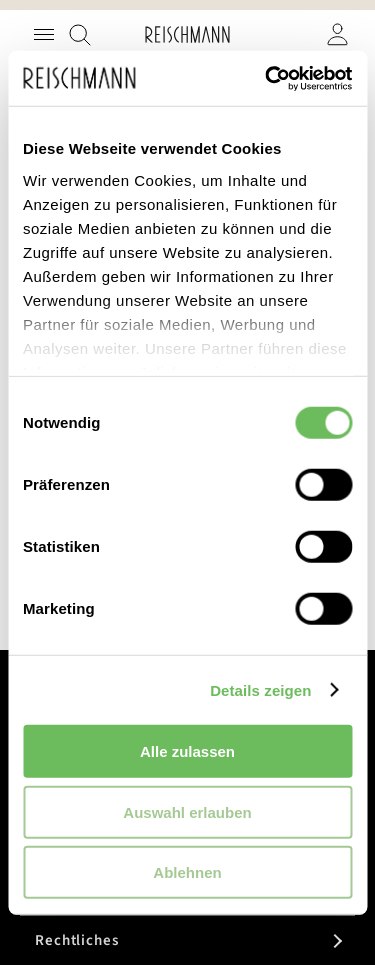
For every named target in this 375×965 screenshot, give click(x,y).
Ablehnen (187, 872)
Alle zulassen (187, 751)
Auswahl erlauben (187, 811)
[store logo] (187, 34)
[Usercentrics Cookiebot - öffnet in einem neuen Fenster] (267, 78)
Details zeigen (260, 689)
